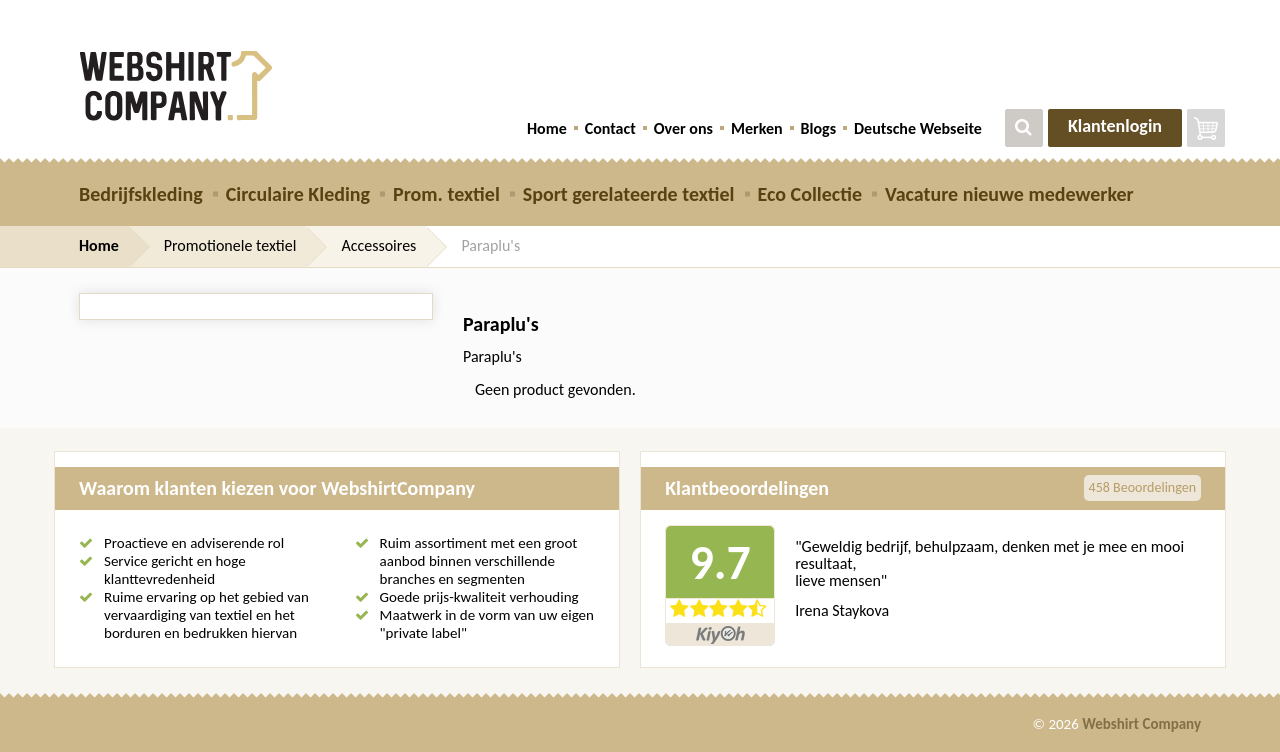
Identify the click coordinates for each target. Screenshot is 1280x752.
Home (547, 128)
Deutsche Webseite (918, 128)
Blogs (818, 128)
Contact (610, 128)
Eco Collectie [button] (810, 194)
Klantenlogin (1115, 126)
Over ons (683, 128)
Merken (757, 128)
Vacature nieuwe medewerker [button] (1009, 194)
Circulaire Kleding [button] (298, 194)
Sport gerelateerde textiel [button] (629, 194)
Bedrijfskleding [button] (141, 194)
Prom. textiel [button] (446, 194)
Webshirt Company (1141, 724)
